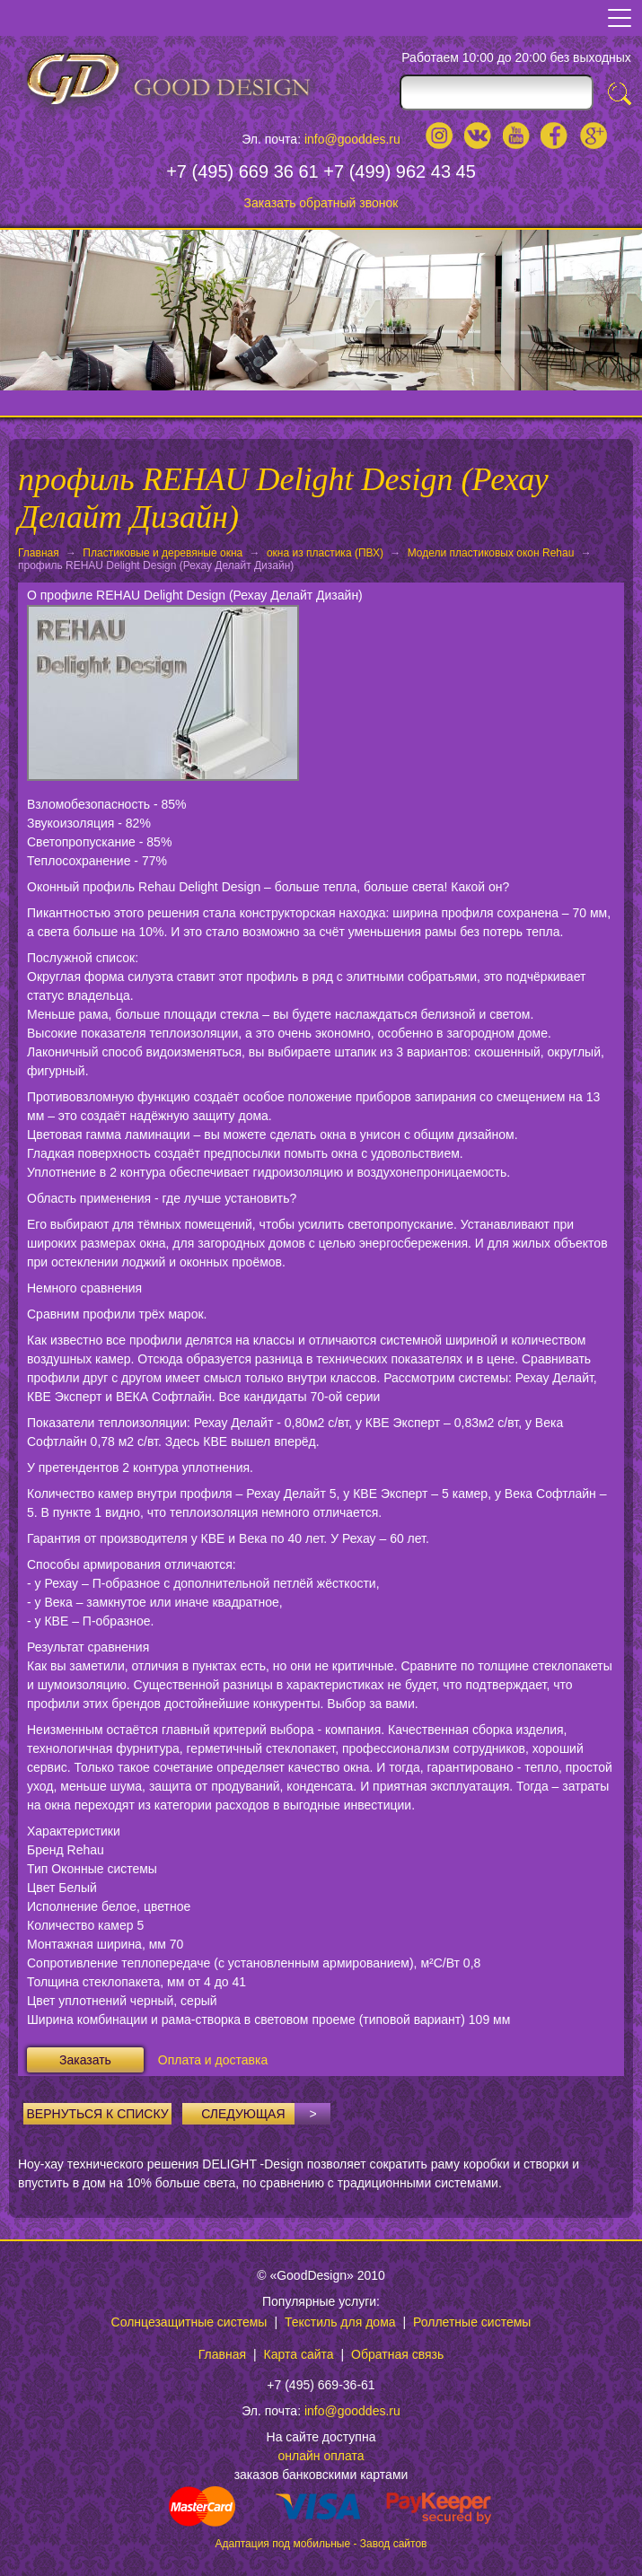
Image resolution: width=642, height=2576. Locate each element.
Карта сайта (299, 2354)
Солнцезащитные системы (189, 2322)
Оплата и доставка (213, 2060)
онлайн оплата (321, 2456)
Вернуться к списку (98, 2114)
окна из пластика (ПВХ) (325, 553)
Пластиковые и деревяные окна (162, 553)
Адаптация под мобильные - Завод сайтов (321, 2543)
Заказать (85, 2060)
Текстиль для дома (340, 2322)
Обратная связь (397, 2354)
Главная (38, 553)
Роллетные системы (472, 2322)
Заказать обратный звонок (321, 203)
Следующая (265, 2114)
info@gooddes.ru (352, 139)
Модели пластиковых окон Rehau (491, 553)
